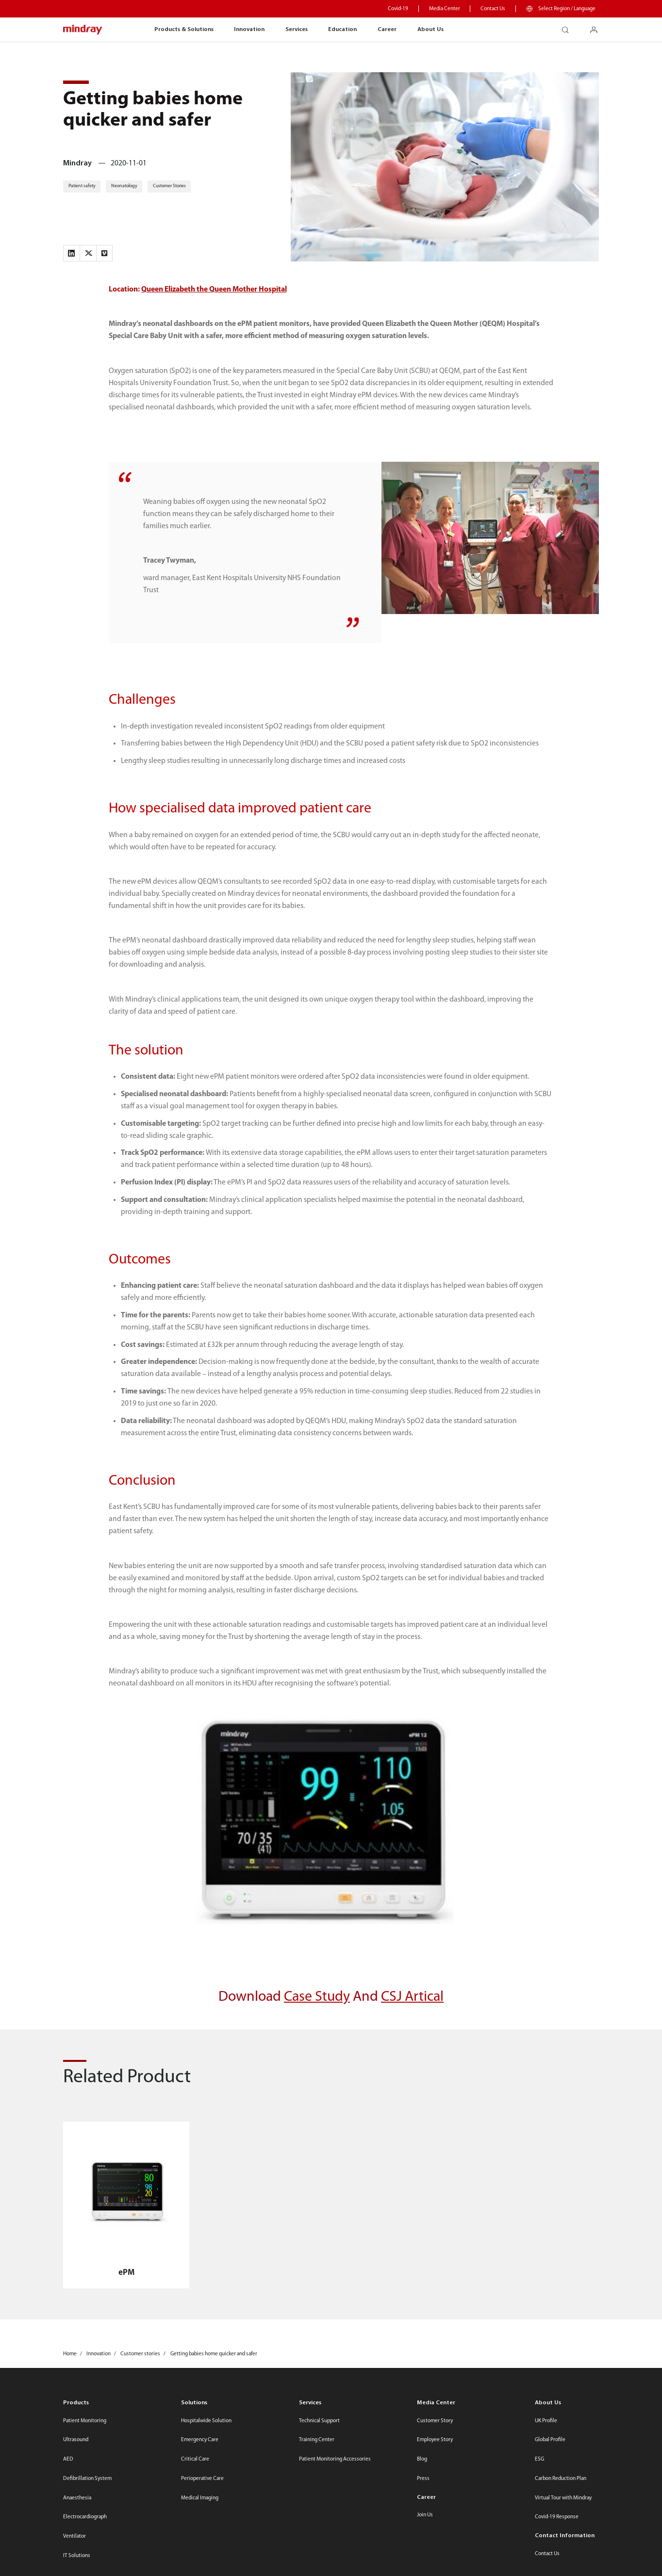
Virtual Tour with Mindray (563, 2498)
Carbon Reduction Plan (560, 2478)
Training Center (316, 2440)
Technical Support (319, 2421)
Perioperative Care (202, 2478)
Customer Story (435, 2421)
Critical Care (195, 2459)
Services (296, 29)
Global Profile (550, 2440)
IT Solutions (76, 2556)
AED (68, 2459)
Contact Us (492, 9)
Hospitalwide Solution (206, 2421)
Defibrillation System (87, 2478)
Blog (422, 2459)
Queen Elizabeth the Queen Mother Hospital (214, 289)
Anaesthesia (77, 2498)
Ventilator (74, 2536)
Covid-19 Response (557, 2517)
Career (387, 29)
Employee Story (435, 2440)
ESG (539, 2459)
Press (423, 2478)
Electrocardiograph (85, 2517)
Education (342, 29)
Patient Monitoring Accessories (335, 2459)
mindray (83, 30)
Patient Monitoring (84, 2421)
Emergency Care (199, 2440)
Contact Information (565, 2535)
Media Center (444, 9)
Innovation (249, 29)
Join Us (425, 2515)
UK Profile (546, 2421)
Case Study (317, 1997)
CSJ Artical (412, 1997)
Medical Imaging (199, 2498)
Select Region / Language (567, 9)
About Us (430, 29)
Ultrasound (75, 2440)
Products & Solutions (184, 29)
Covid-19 (398, 9)
